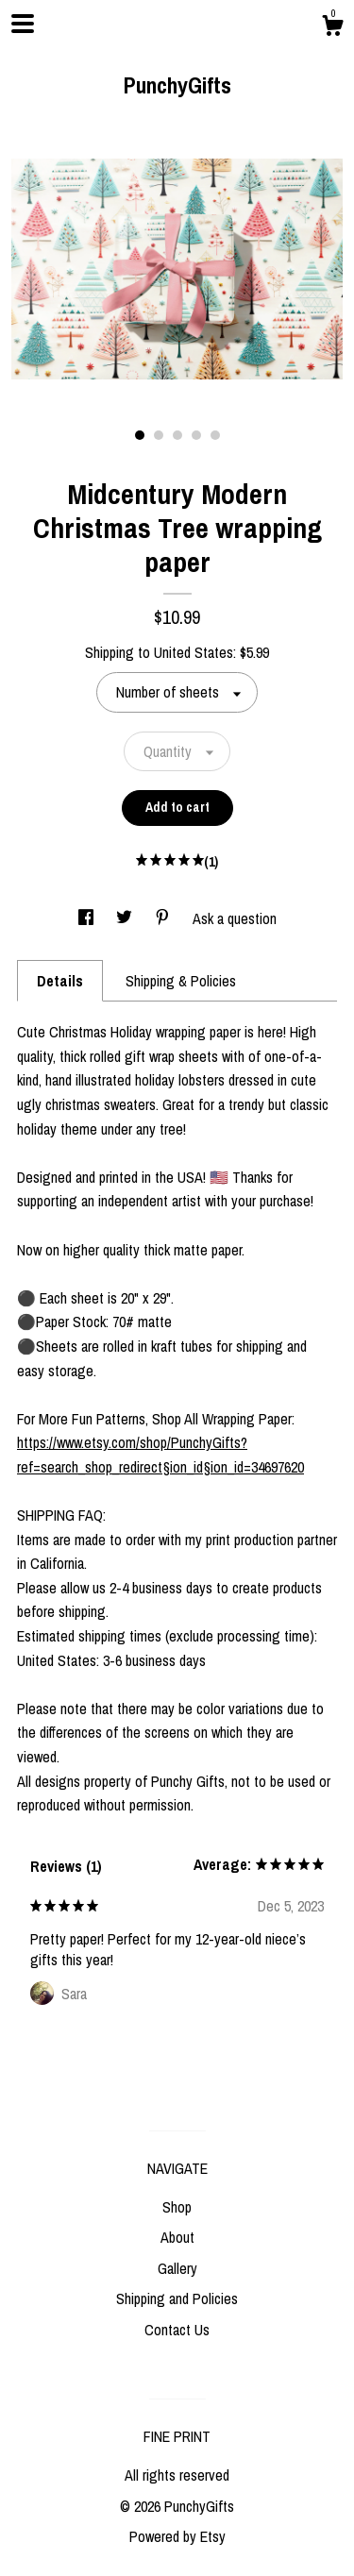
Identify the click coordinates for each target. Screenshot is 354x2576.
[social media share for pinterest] (164, 918)
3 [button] (177, 435)
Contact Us (177, 2329)
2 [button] (158, 435)
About (177, 2237)
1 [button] (139, 435)
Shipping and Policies (177, 2298)
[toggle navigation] (22, 23)
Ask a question (235, 918)
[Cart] (332, 28)
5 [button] (215, 435)
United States (193, 652)
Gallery (177, 2268)
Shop (177, 2207)
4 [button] (196, 435)
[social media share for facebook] (87, 918)
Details (60, 980)
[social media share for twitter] (126, 918)
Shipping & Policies (181, 980)
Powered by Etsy (177, 2536)
